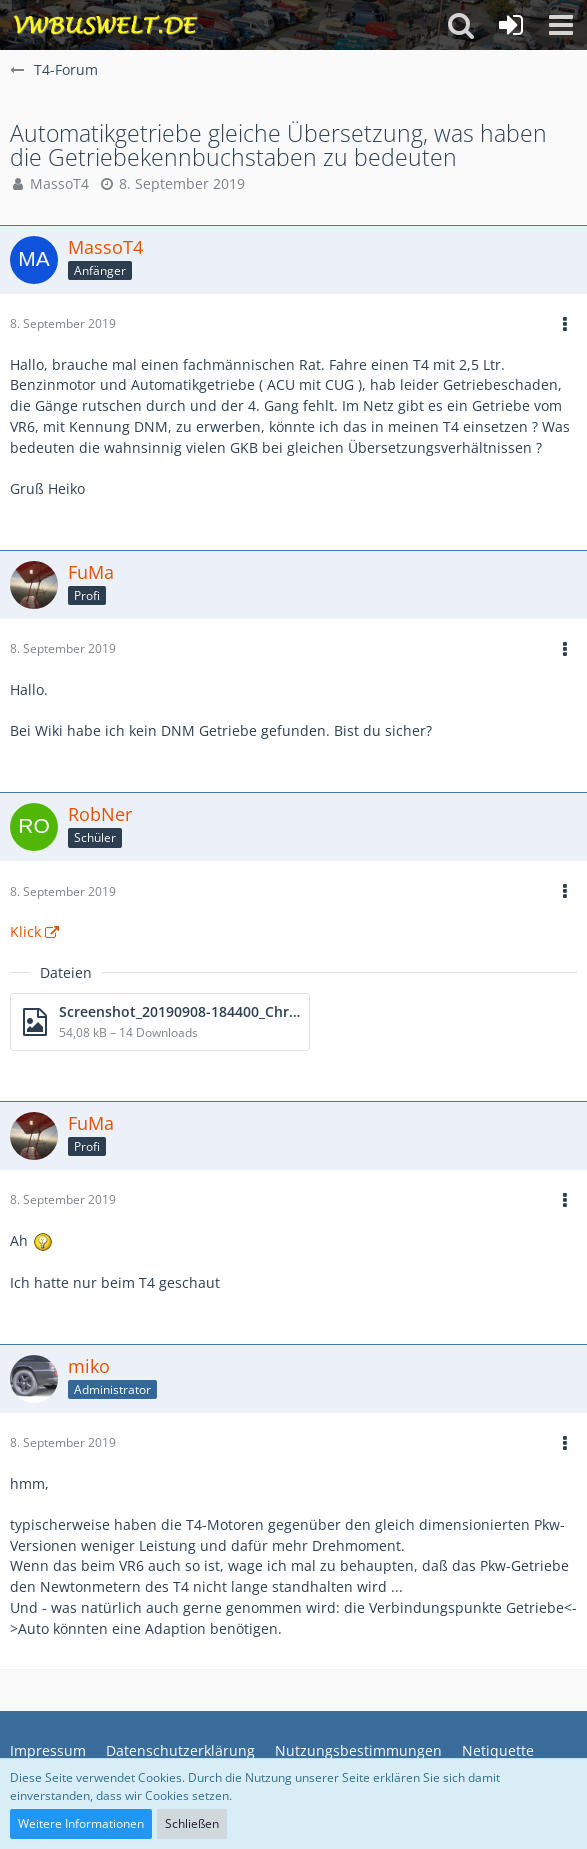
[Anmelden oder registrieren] (511, 25)
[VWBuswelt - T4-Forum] (105, 25)
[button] (561, 25)
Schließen (192, 1823)
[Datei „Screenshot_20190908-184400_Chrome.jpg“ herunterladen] (160, 1021)
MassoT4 (59, 183)
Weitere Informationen (81, 1823)
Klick (25, 931)
